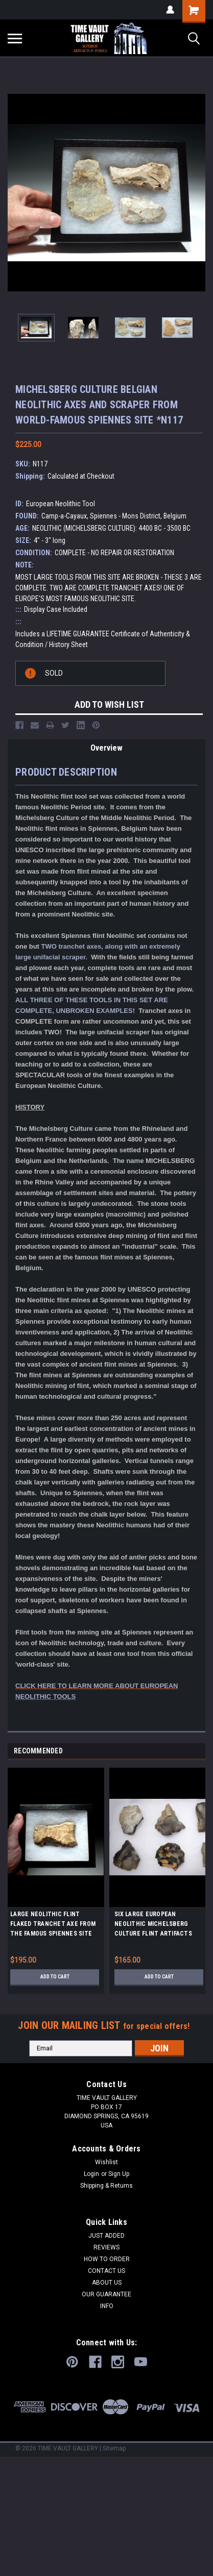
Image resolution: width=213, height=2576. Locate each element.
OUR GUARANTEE (106, 2294)
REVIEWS (106, 2247)
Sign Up (118, 2173)
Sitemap (114, 2448)
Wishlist (106, 2162)
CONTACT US (106, 2270)
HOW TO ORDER (107, 2259)
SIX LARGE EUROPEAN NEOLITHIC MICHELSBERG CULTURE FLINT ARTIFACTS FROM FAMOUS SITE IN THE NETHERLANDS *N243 (153, 1925)
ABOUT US (107, 2282)
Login (91, 2173)
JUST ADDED (106, 2235)
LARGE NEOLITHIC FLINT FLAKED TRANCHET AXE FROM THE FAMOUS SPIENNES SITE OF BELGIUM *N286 (53, 1925)
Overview (106, 748)
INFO (106, 2306)
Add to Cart (54, 1976)
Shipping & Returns (106, 2185)
